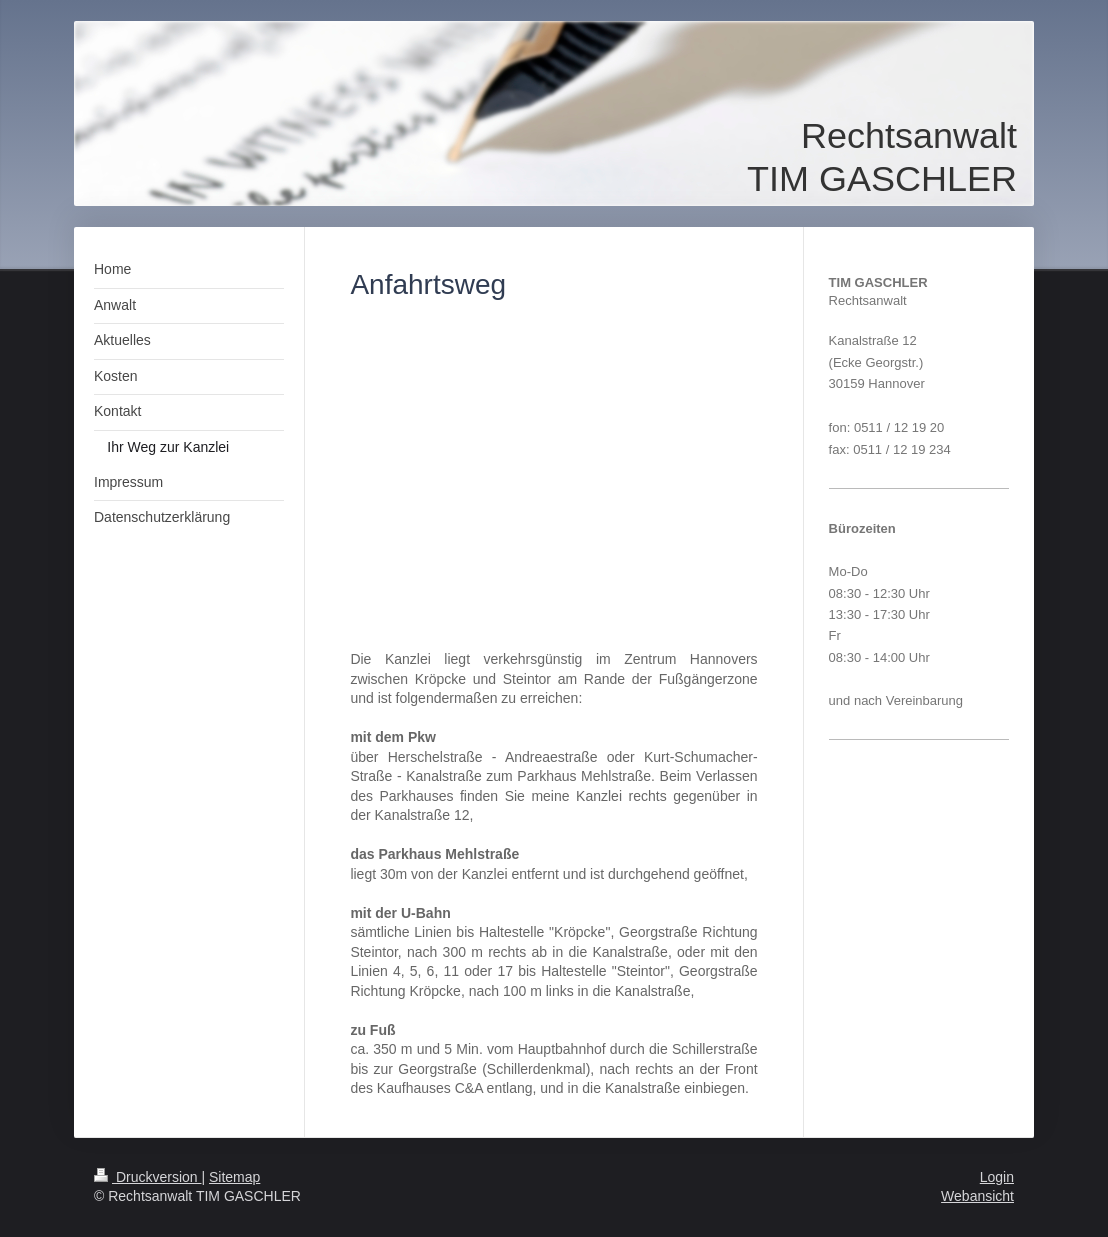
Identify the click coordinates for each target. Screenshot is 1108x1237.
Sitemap (234, 1177)
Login (997, 1177)
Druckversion (147, 1177)
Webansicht (977, 1196)
